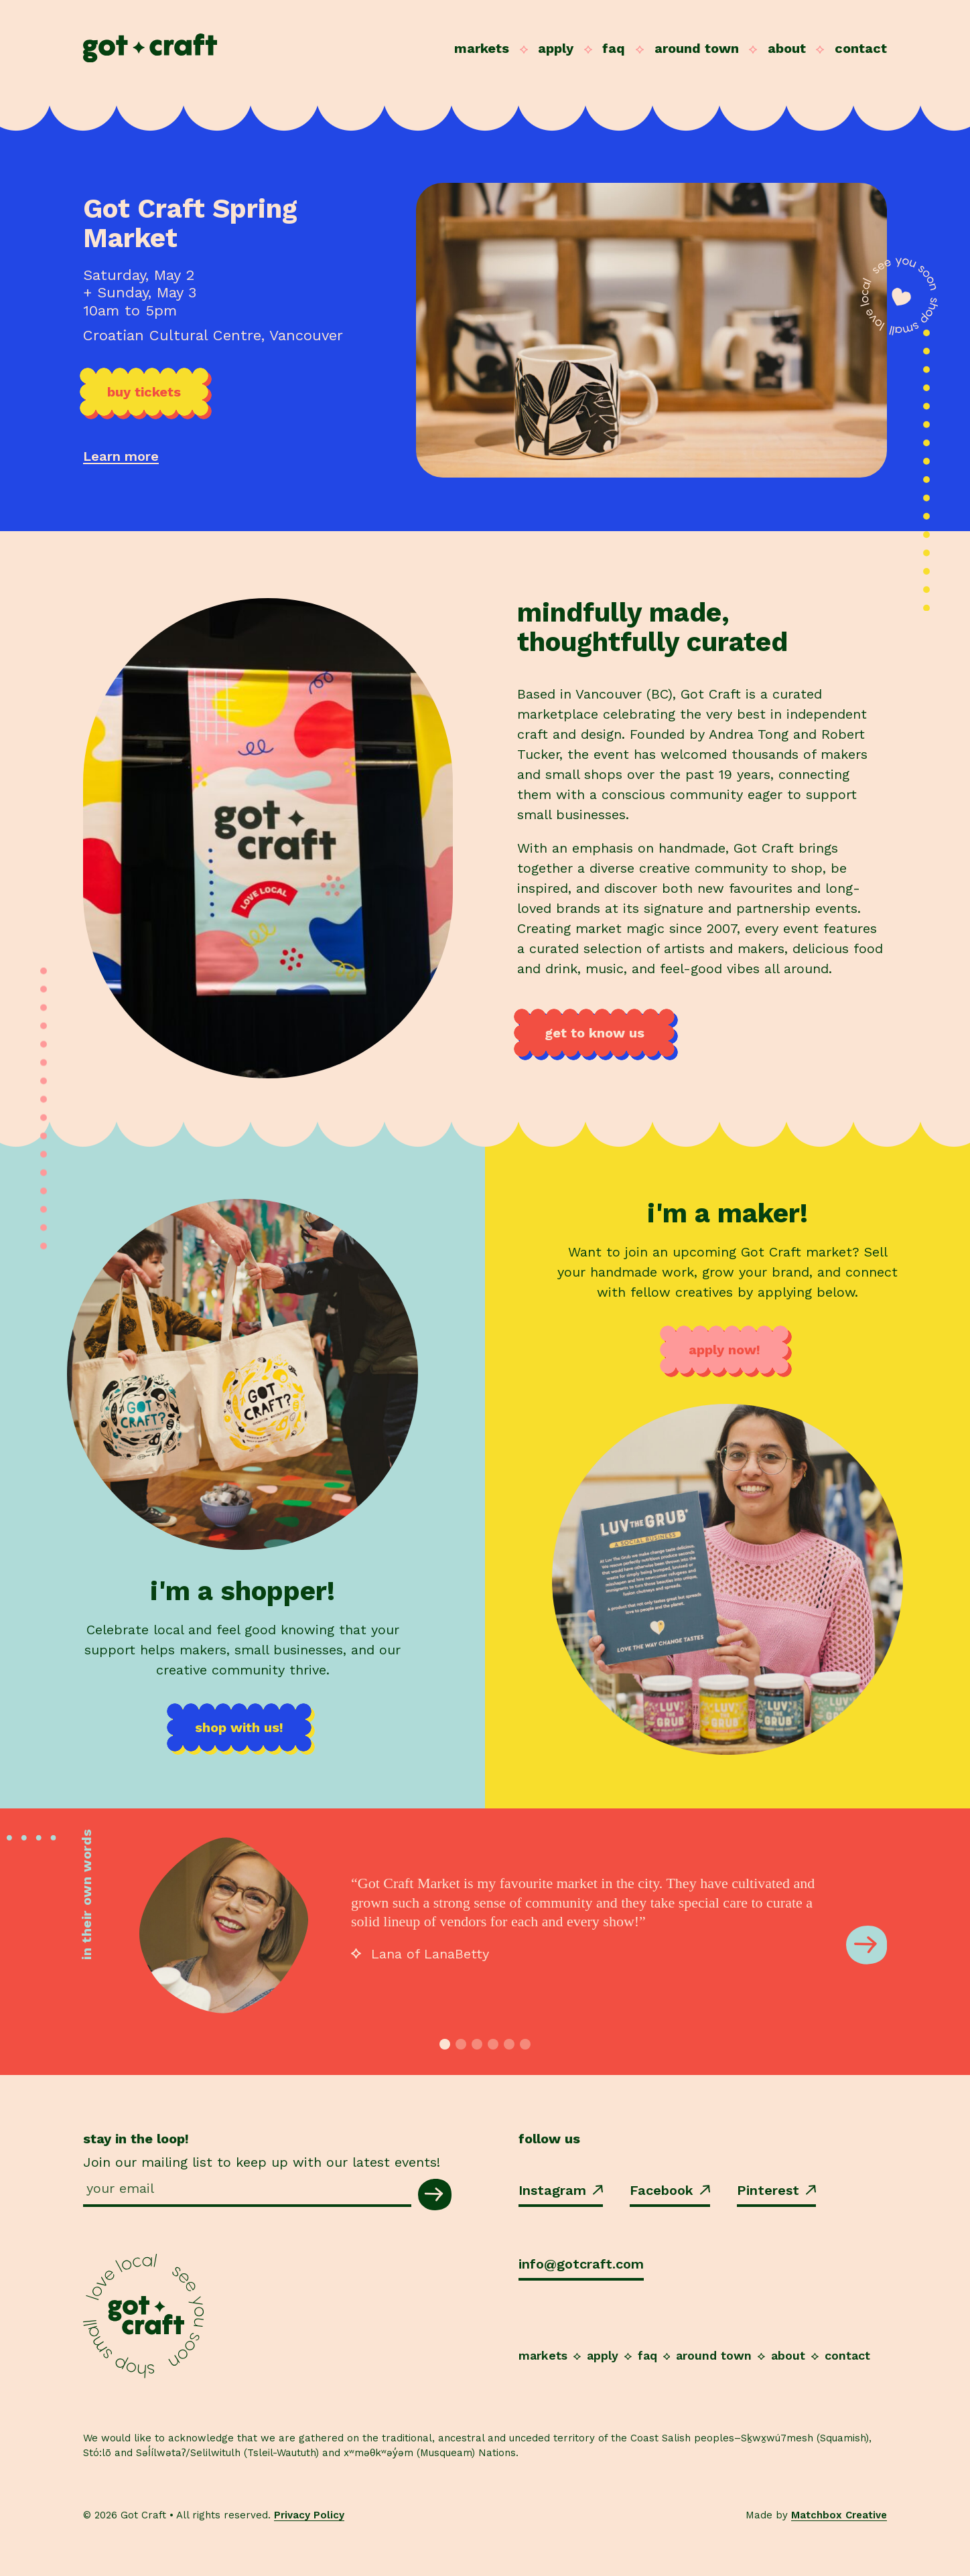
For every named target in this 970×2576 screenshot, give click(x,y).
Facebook (670, 2190)
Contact (861, 48)
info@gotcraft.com (581, 2264)
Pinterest (776, 2190)
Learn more (121, 456)
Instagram (560, 2190)
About (787, 48)
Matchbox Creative (839, 2515)
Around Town (696, 48)
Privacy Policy (309, 2515)
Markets (481, 48)
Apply (555, 48)
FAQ (613, 48)
